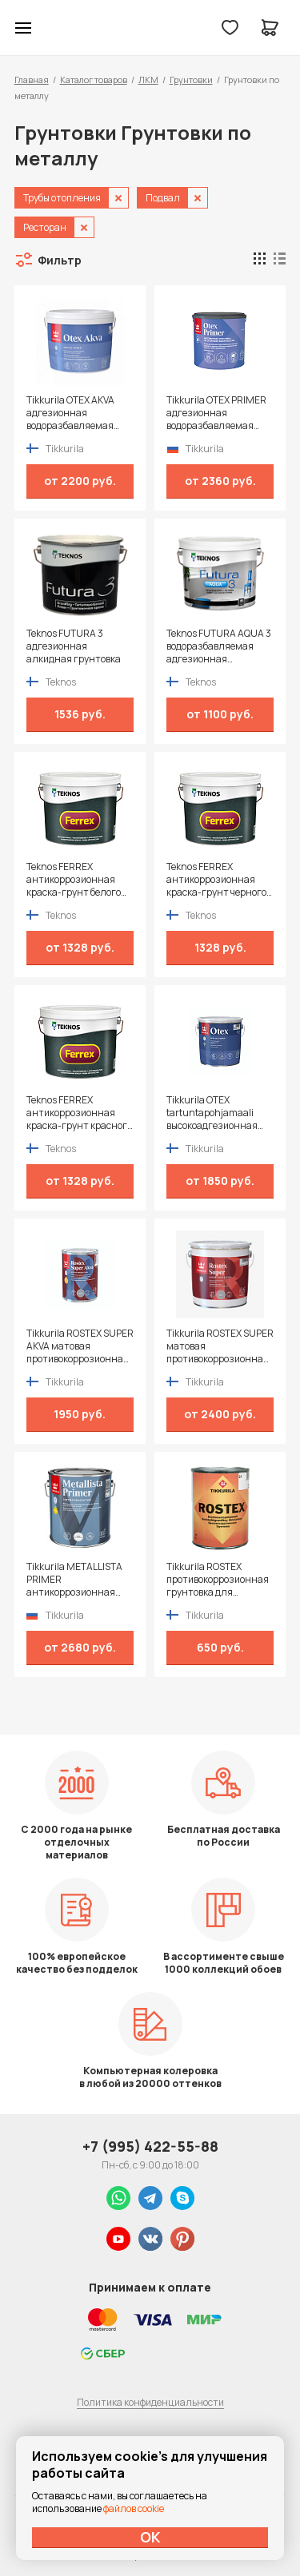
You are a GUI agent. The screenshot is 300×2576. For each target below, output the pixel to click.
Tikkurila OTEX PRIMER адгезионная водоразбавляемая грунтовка (216, 413)
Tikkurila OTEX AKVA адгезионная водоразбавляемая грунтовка (70, 413)
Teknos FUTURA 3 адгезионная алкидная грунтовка (73, 646)
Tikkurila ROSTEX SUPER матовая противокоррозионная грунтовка (220, 1346)
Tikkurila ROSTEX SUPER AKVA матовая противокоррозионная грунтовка (80, 1346)
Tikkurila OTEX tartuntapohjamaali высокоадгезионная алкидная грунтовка (213, 1113)
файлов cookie (133, 2508)
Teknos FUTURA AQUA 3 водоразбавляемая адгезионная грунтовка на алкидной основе (220, 646)
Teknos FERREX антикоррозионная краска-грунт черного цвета (216, 880)
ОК (150, 2536)
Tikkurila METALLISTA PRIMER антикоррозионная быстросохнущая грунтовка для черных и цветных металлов (76, 1579)
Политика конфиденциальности (150, 2402)
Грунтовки (191, 79)
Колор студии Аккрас (65, 28)
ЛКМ (148, 79)
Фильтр (60, 260)
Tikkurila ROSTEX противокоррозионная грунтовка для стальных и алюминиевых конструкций (217, 1579)
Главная (31, 79)
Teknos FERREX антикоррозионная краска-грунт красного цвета (79, 1113)
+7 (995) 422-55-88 (150, 2146)
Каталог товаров (93, 79)
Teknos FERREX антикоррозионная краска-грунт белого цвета (73, 880)
